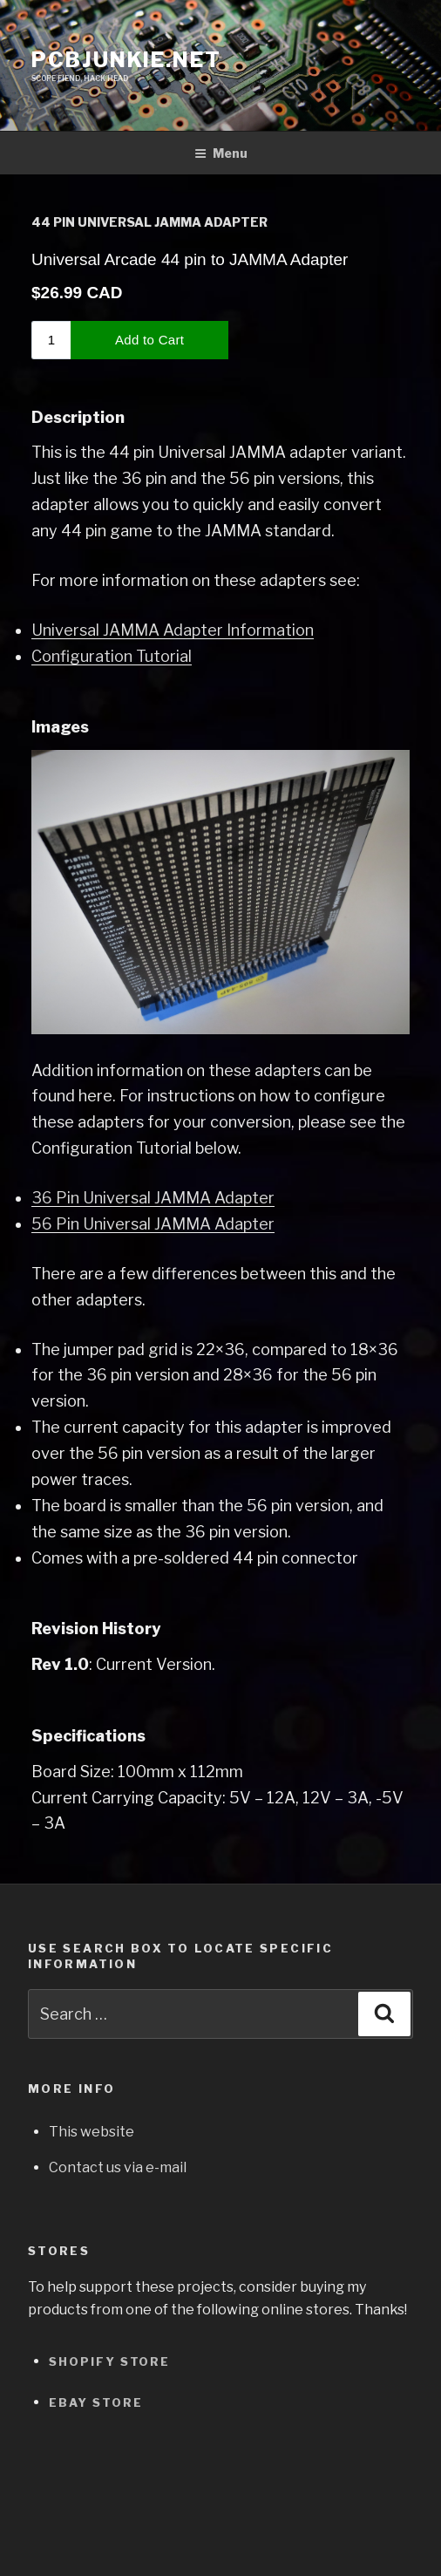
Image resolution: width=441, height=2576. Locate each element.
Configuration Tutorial (111, 656)
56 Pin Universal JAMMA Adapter (153, 1224)
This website (91, 2131)
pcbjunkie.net (126, 59)
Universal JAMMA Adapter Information (172, 630)
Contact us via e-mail (118, 2167)
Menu (221, 153)
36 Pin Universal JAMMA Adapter (153, 1198)
